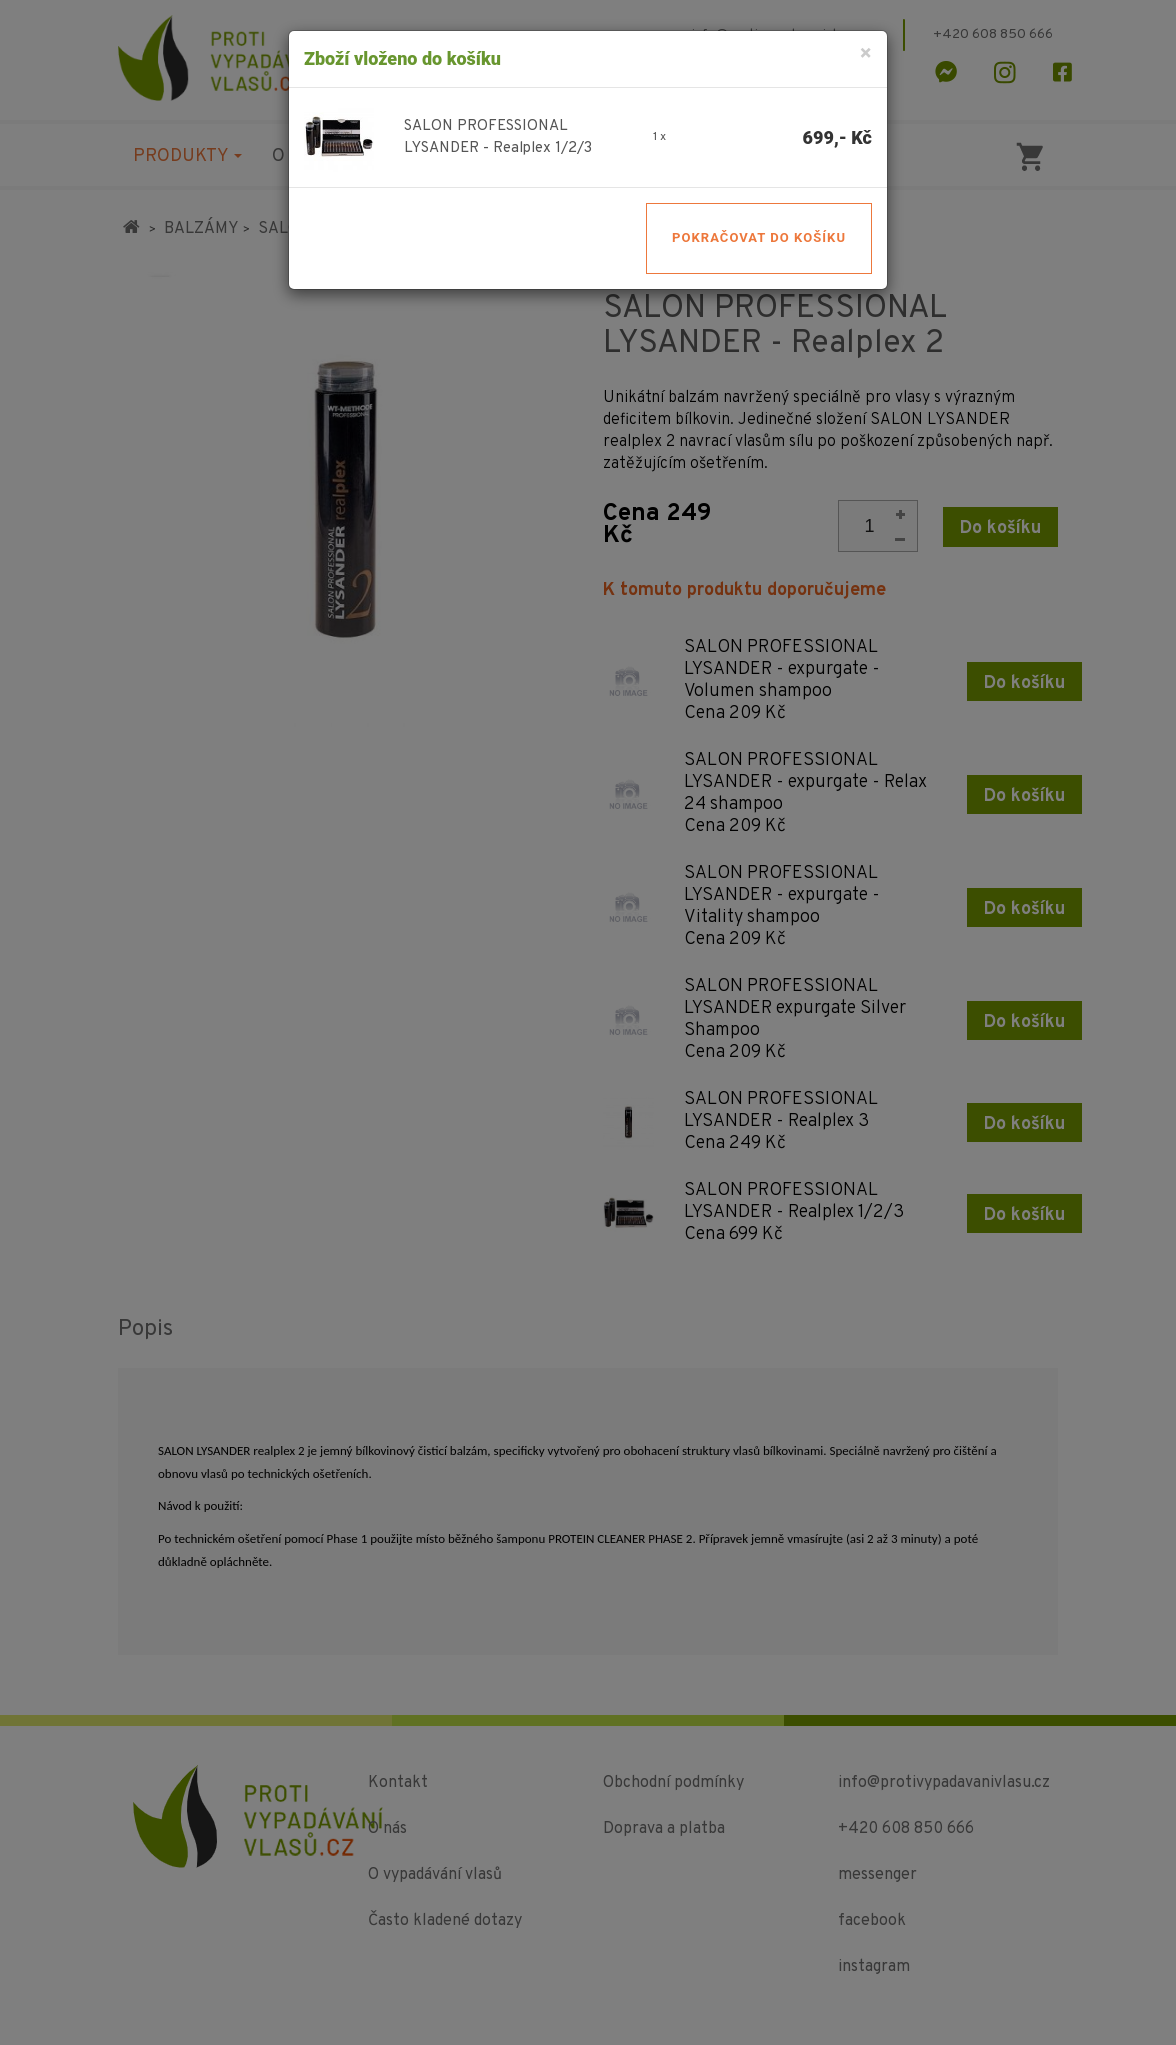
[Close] (865, 54)
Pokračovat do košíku (759, 237)
